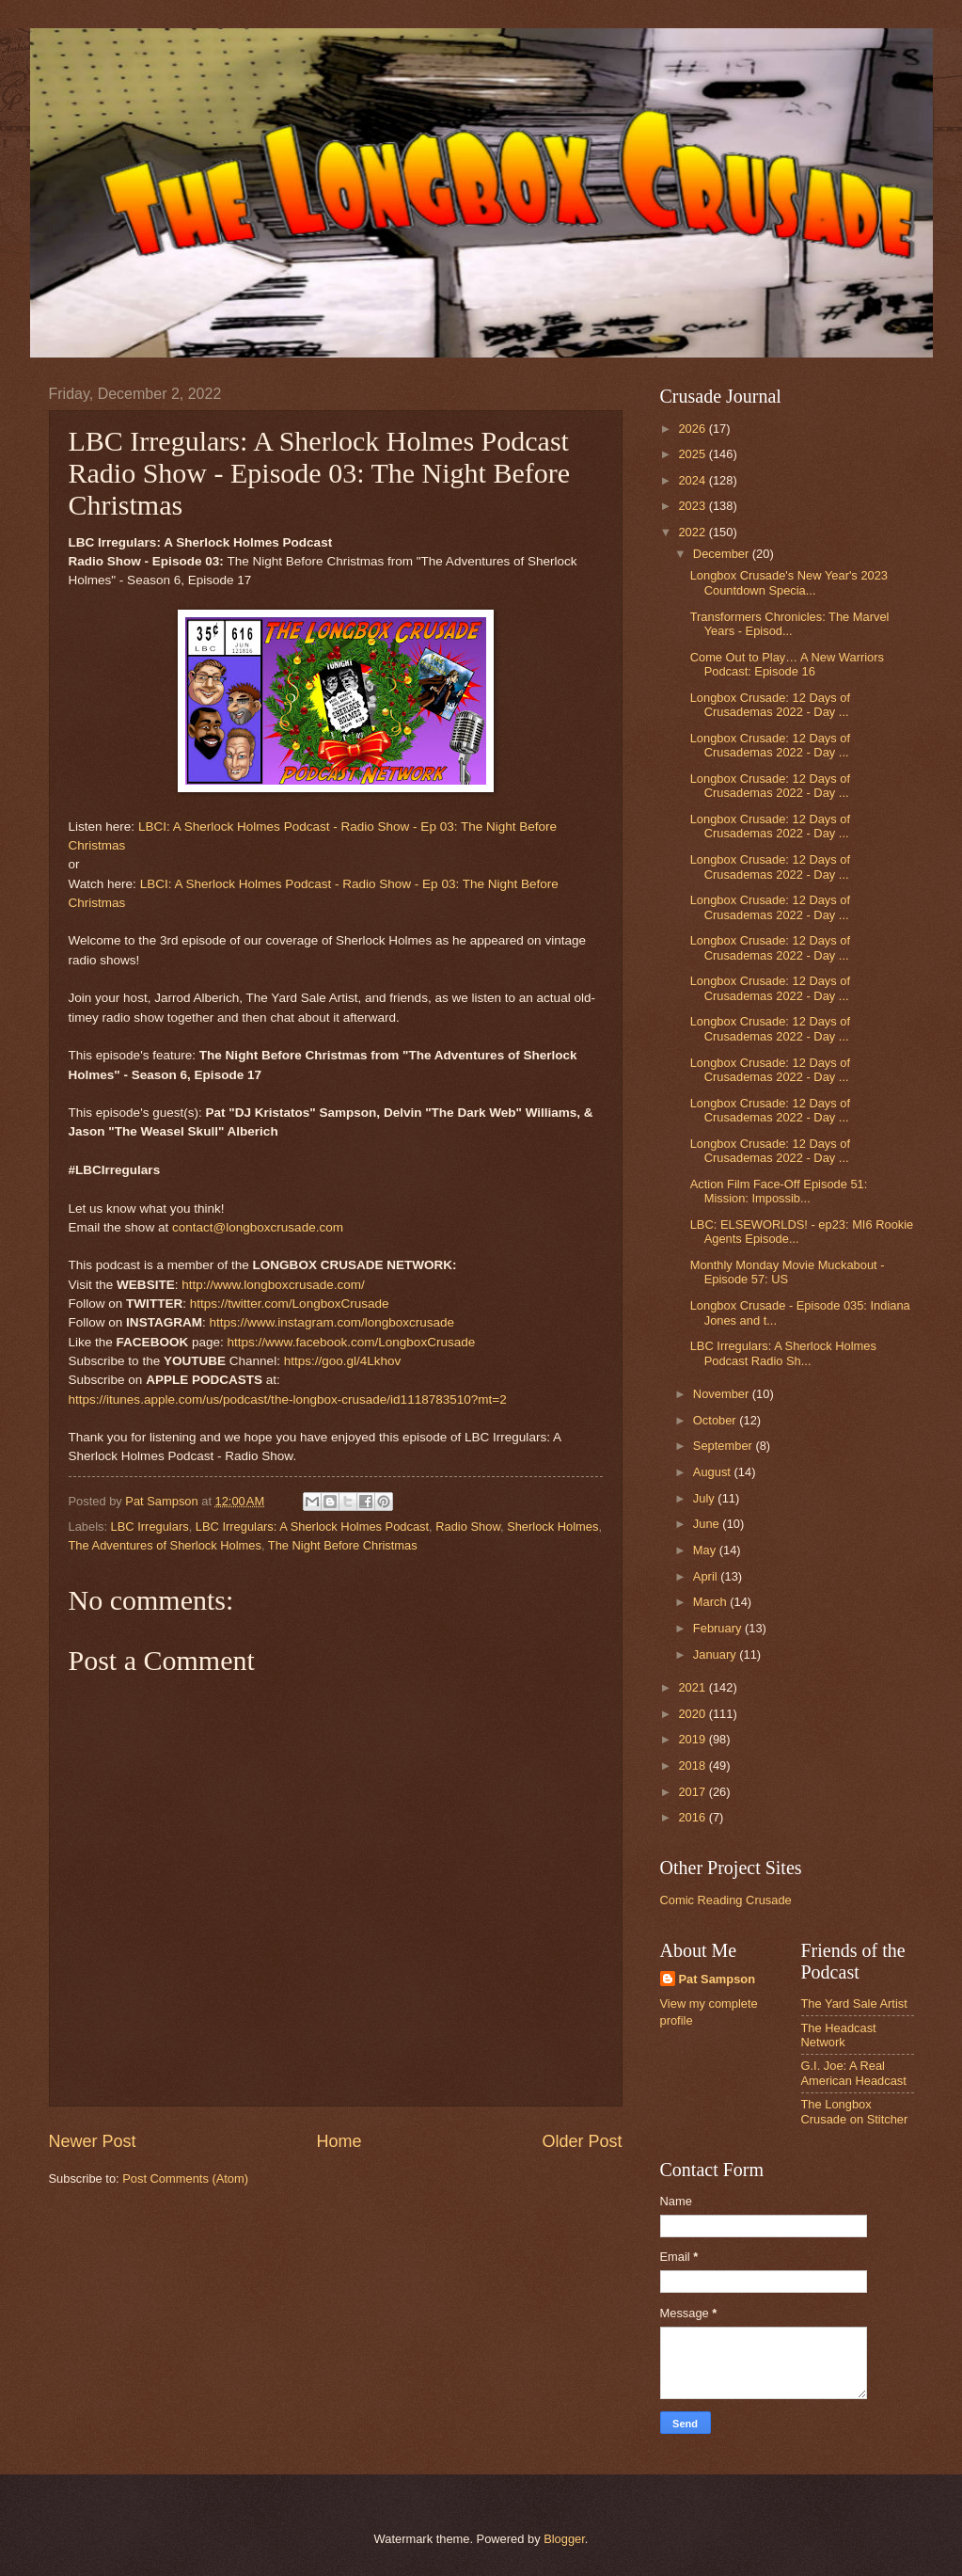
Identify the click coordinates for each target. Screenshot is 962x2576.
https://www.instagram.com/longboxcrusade (331, 1322)
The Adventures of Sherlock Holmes (165, 1545)
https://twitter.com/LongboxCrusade (289, 1303)
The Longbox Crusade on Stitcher (854, 2111)
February (719, 1628)
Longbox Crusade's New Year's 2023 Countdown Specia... (789, 582)
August (713, 1472)
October (716, 1420)
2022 (693, 532)
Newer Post (92, 2141)
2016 (693, 1817)
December (722, 554)
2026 (693, 428)
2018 (693, 1765)
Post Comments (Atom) (185, 2178)
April (706, 1576)
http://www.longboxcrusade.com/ (273, 1285)
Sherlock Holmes (552, 1526)
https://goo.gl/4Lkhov (343, 1361)
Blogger (564, 2539)
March (711, 1602)
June (708, 1524)
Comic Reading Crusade (726, 1900)
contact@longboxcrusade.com (257, 1227)
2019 (693, 1739)
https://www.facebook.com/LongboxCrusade (352, 1342)
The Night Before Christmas (343, 1545)
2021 (693, 1687)
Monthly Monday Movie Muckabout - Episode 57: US (787, 1272)
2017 (693, 1792)
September (724, 1446)
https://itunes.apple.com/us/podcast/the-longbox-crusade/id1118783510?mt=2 (288, 1399)
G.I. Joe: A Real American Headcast (854, 2073)
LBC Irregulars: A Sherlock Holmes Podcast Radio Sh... (783, 1353)
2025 (693, 454)
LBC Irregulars (150, 1526)
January (716, 1654)
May (706, 1550)
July (705, 1498)
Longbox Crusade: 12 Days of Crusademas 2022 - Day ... (770, 705)
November (722, 1394)
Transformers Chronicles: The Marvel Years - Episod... (790, 624)
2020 (693, 1714)
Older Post (582, 2141)
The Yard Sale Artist (854, 2003)
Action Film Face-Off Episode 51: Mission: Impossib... (779, 1191)
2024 (693, 480)
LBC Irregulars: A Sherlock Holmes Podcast (312, 1526)
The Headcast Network (838, 2035)
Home (338, 2141)
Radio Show (467, 1526)
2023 (693, 506)
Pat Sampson (717, 1979)
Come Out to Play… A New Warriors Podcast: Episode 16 (787, 664)
